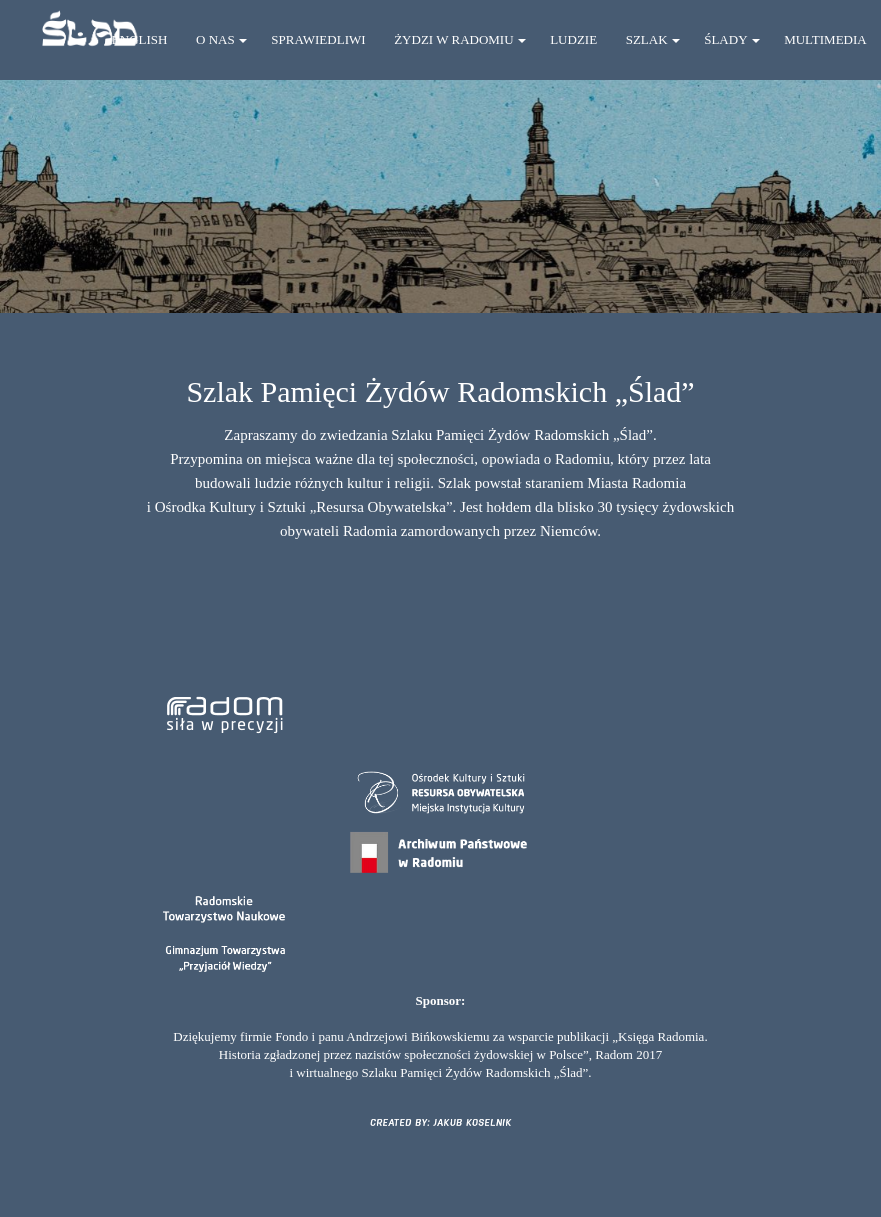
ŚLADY (725, 39)
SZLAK (647, 39)
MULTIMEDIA (825, 39)
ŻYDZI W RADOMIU (453, 39)
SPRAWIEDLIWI (318, 39)
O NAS (215, 39)
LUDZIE (573, 39)
